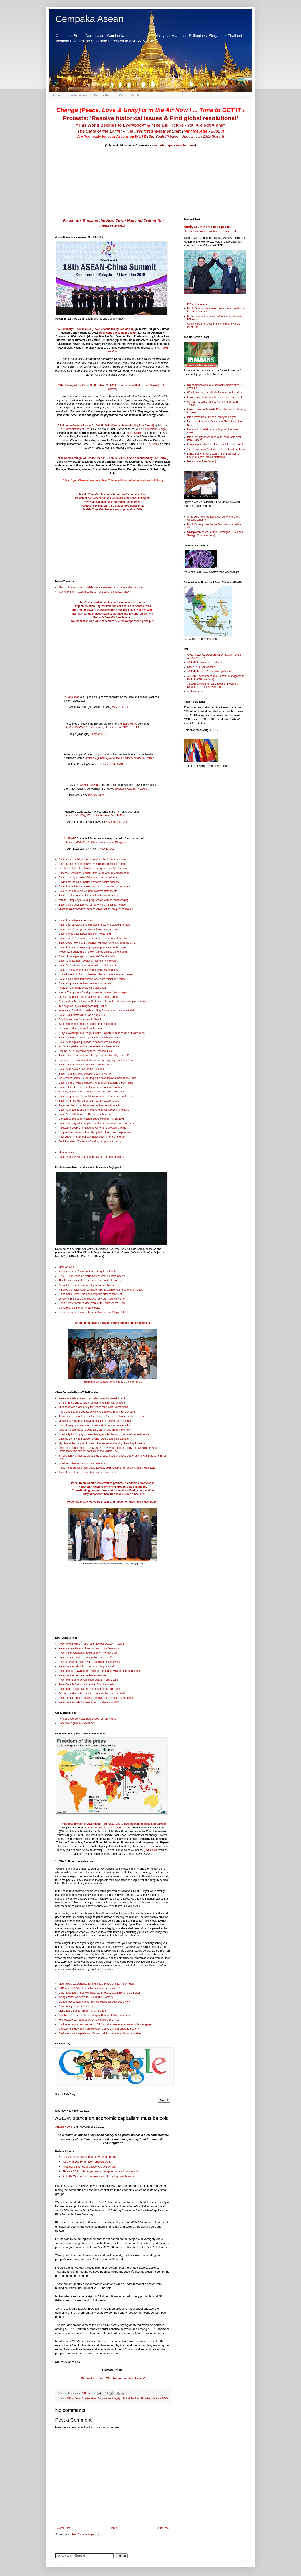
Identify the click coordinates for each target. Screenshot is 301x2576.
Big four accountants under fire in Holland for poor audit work (94, 2001)
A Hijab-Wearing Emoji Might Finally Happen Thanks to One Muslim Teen (102, 1033)
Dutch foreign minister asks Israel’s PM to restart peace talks (94, 1425)
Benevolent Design (154, 429)
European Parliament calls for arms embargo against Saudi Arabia (98, 1060)
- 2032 (203, 131)
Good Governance (101, 2398)
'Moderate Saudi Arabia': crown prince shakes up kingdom (93, 951)
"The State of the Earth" (98, 131)
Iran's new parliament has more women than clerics (112, 602)
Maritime (156, 2398)
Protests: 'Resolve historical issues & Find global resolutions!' (150, 118)
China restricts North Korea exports (79, 1307)
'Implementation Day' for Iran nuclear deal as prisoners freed (112, 606)
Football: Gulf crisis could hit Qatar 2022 (82, 987)
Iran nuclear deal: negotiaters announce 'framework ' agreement (112, 613)
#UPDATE (70, 838)
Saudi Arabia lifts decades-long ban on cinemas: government (94, 886)
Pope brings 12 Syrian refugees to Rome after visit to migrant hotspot (99, 1670)
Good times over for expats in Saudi (80, 1019)
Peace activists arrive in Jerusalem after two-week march (92, 1398)
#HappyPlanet (128, 723)
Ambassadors (195, 691)
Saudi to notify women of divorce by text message (88, 877)
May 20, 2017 (108, 848)
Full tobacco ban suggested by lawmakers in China (89, 2019)
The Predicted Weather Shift (153, 131)
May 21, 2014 (120, 707)
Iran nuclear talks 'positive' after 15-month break (215, 444)
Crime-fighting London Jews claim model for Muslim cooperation (113, 1490)
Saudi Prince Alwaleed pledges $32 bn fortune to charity (92, 1156)
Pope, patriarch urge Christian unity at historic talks (89, 1679)
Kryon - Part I (103, 95)
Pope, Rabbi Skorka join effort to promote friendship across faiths (112, 1483)
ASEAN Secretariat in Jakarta (204, 662)
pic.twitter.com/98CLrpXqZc (111, 842)
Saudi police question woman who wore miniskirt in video (92, 904)
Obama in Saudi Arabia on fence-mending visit (86, 1051)
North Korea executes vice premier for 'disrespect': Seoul (92, 1303)
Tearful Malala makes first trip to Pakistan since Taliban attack (95, 591)
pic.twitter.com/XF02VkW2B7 (122, 727)
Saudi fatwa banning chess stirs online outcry (85, 1064)
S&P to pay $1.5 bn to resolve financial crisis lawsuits (90, 1988)
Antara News (63, 2126)
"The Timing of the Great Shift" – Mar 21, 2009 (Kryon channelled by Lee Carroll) (108, 385)
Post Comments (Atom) (85, 2534)
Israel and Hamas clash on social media (82, 1463)
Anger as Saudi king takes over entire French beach (89, 1105)
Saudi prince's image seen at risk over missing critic (89, 929)
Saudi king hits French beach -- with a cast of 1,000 (89, 1100)
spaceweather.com (181, 145)
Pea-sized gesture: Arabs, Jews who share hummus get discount (97, 1411)
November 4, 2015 (117, 821)
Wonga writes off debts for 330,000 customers (86, 1997)
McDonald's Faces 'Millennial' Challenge (82, 2010)
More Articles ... (68, 1267)
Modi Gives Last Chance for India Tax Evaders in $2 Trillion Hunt (97, 1983)
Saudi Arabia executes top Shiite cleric (81, 1069)
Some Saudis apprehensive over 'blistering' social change (92, 863)
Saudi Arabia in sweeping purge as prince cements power (92, 947)
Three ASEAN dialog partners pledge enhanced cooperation (101, 2171)
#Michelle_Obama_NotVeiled (102, 758)
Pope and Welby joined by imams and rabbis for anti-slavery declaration (112, 1501)
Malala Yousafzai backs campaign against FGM (113, 509)
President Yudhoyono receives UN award (89, 2166)
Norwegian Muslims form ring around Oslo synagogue (112, 1486)
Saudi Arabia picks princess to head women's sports (89, 1042)
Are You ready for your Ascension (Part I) (112, 136)
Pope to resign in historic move (77, 1723)
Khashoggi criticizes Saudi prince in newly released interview (94, 924)
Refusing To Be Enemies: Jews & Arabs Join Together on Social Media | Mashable (107, 1467)
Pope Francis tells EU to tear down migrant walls (87, 1666)
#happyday (97, 727)
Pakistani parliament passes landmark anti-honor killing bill (112, 498)
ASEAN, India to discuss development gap (90, 2156)
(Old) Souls (152, 444)
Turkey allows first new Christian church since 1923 (112, 1494)
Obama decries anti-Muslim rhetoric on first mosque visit (92, 1693)
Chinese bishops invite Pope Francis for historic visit (89, 1661)
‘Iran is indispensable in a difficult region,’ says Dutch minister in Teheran (101, 1416)
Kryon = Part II (129, 95)
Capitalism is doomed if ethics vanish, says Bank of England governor (100, 2028)
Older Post (163, 2528)
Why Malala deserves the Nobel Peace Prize (113, 501)
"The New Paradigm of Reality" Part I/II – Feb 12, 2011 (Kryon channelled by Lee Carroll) (112, 458)
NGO (165, 2398)
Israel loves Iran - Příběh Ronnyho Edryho (211, 417)
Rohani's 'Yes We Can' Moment (112, 617)
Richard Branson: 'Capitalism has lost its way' (113, 2378)
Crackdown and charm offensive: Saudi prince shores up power (96, 974)
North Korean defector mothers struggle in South (87, 1271)
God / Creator (124, 1827)
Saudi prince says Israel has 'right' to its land (85, 933)
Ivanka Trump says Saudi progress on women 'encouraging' (94, 900)
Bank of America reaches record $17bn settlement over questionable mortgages (105, 2024)
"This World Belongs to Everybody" (111, 125)
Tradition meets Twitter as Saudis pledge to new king (90, 1141)
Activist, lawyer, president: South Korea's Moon (86, 1285)
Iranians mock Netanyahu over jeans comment (214, 397)
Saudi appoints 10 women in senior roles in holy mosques (92, 859)
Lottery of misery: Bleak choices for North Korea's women (92, 1298)
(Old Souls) (156, 136)
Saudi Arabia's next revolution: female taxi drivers (88, 960)
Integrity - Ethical (121, 2398)
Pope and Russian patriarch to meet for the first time (89, 1688)
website (159, 145)
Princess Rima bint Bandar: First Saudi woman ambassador (94, 873)
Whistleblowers (76, 95)
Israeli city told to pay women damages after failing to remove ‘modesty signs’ (104, 1434)
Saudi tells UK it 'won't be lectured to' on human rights (90, 1087)
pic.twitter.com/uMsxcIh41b (108, 815)
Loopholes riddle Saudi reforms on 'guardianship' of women (93, 868)
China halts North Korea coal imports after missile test (90, 1294)
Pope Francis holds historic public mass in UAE (86, 1657)
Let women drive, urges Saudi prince (80, 1028)
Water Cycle (133, 432)
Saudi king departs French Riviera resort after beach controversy (97, 1096)
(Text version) (144, 1853)
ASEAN (69, 2398)
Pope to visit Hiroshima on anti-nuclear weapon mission (91, 1643)
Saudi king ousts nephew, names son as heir (85, 983)
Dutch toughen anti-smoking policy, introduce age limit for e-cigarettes (100, 1992)
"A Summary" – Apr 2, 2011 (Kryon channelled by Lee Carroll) (95, 329)
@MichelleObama (91, 784)
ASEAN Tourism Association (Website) (209, 671)
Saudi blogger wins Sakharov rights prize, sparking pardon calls (96, 1082)
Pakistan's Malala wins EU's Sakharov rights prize (112, 505)
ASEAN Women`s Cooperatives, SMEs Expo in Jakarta (98, 2176)
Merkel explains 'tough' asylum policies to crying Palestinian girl (96, 1420)
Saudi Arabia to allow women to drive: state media (88, 891)
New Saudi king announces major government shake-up (92, 1136)
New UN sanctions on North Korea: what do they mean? (92, 1276)
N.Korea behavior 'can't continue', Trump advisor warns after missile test (101, 1289)
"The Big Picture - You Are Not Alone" (188, 125)
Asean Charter (82, 2398)
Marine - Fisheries (140, 2398)
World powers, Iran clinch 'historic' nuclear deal (214, 392)
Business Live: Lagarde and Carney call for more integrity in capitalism (100, 2033)
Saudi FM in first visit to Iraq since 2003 (82, 1015)
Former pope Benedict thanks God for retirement (87, 1718)
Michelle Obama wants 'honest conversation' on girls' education (96, 909)
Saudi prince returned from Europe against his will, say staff (94, 1055)
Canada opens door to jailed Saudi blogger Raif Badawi (91, 1118)
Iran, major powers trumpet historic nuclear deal (102, 609)
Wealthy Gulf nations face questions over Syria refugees (92, 1091)
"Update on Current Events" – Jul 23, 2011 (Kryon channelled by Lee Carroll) (105, 425)
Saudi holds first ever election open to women (85, 1073)
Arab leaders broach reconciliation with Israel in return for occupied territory (103, 1001)
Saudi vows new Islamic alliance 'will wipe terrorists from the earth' (98, 942)
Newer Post (63, 2528)
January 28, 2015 (112, 764)
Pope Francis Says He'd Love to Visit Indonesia (86, 1684)
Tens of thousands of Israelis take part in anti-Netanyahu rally (95, 1429)
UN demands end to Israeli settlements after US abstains (92, 1402)
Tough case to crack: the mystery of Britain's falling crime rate (95, 2015)
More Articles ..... (68, 1152)
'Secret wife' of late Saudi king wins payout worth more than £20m (97, 1078)
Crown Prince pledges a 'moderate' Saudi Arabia (87, 956)
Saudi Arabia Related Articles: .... (78, 920)
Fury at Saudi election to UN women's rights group (88, 996)
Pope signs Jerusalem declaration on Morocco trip (88, 1652)
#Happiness (72, 697)
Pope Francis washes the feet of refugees (83, 1675)
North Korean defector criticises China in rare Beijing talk (92, 1312)
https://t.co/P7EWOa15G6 (79, 842)
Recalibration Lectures (101, 1827)
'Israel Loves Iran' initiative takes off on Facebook (87, 1472)
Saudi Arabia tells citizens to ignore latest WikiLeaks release (94, 1109)
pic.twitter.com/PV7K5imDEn (137, 758)
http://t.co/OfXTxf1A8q (77, 727)
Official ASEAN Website (201, 667)
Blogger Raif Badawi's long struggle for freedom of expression (95, 1132)
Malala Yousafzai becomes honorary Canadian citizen (113, 494)
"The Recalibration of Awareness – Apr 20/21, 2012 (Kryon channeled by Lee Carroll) (113, 1823)
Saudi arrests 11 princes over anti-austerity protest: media (93, 938)
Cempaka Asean (89, 19)
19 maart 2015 (98, 734)
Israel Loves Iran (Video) (201, 461)
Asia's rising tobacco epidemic (76, 2006)
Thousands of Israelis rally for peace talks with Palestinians (93, 1407)
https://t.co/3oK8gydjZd (77, 815)
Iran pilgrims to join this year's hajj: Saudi (83, 1006)
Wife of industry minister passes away (87, 2161)
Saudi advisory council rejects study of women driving (90, 1037)
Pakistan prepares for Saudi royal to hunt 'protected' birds (92, 1127)
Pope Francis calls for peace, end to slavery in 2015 (89, 1702)
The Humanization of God (74, 429)
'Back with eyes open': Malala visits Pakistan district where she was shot (101, 587)
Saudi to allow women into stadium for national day (88, 895)
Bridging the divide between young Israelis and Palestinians (113, 1322)
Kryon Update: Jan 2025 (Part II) (197, 136)
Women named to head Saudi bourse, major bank (88, 1023)
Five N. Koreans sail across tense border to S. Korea (90, 1280)
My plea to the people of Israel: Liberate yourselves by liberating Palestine (102, 1443)
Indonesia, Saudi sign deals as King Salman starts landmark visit (97, 1010)
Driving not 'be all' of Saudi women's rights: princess (89, 882)
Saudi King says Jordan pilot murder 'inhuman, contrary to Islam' (96, 1123)
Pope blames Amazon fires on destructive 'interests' (89, 1648)
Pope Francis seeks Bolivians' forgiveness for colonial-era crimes (97, 1697)
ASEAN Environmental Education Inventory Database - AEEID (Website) (212, 685)
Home (56, 95)
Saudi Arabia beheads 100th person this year (85, 1114)
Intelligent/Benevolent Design (118, 332)
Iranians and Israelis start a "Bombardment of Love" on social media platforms (213, 455)
